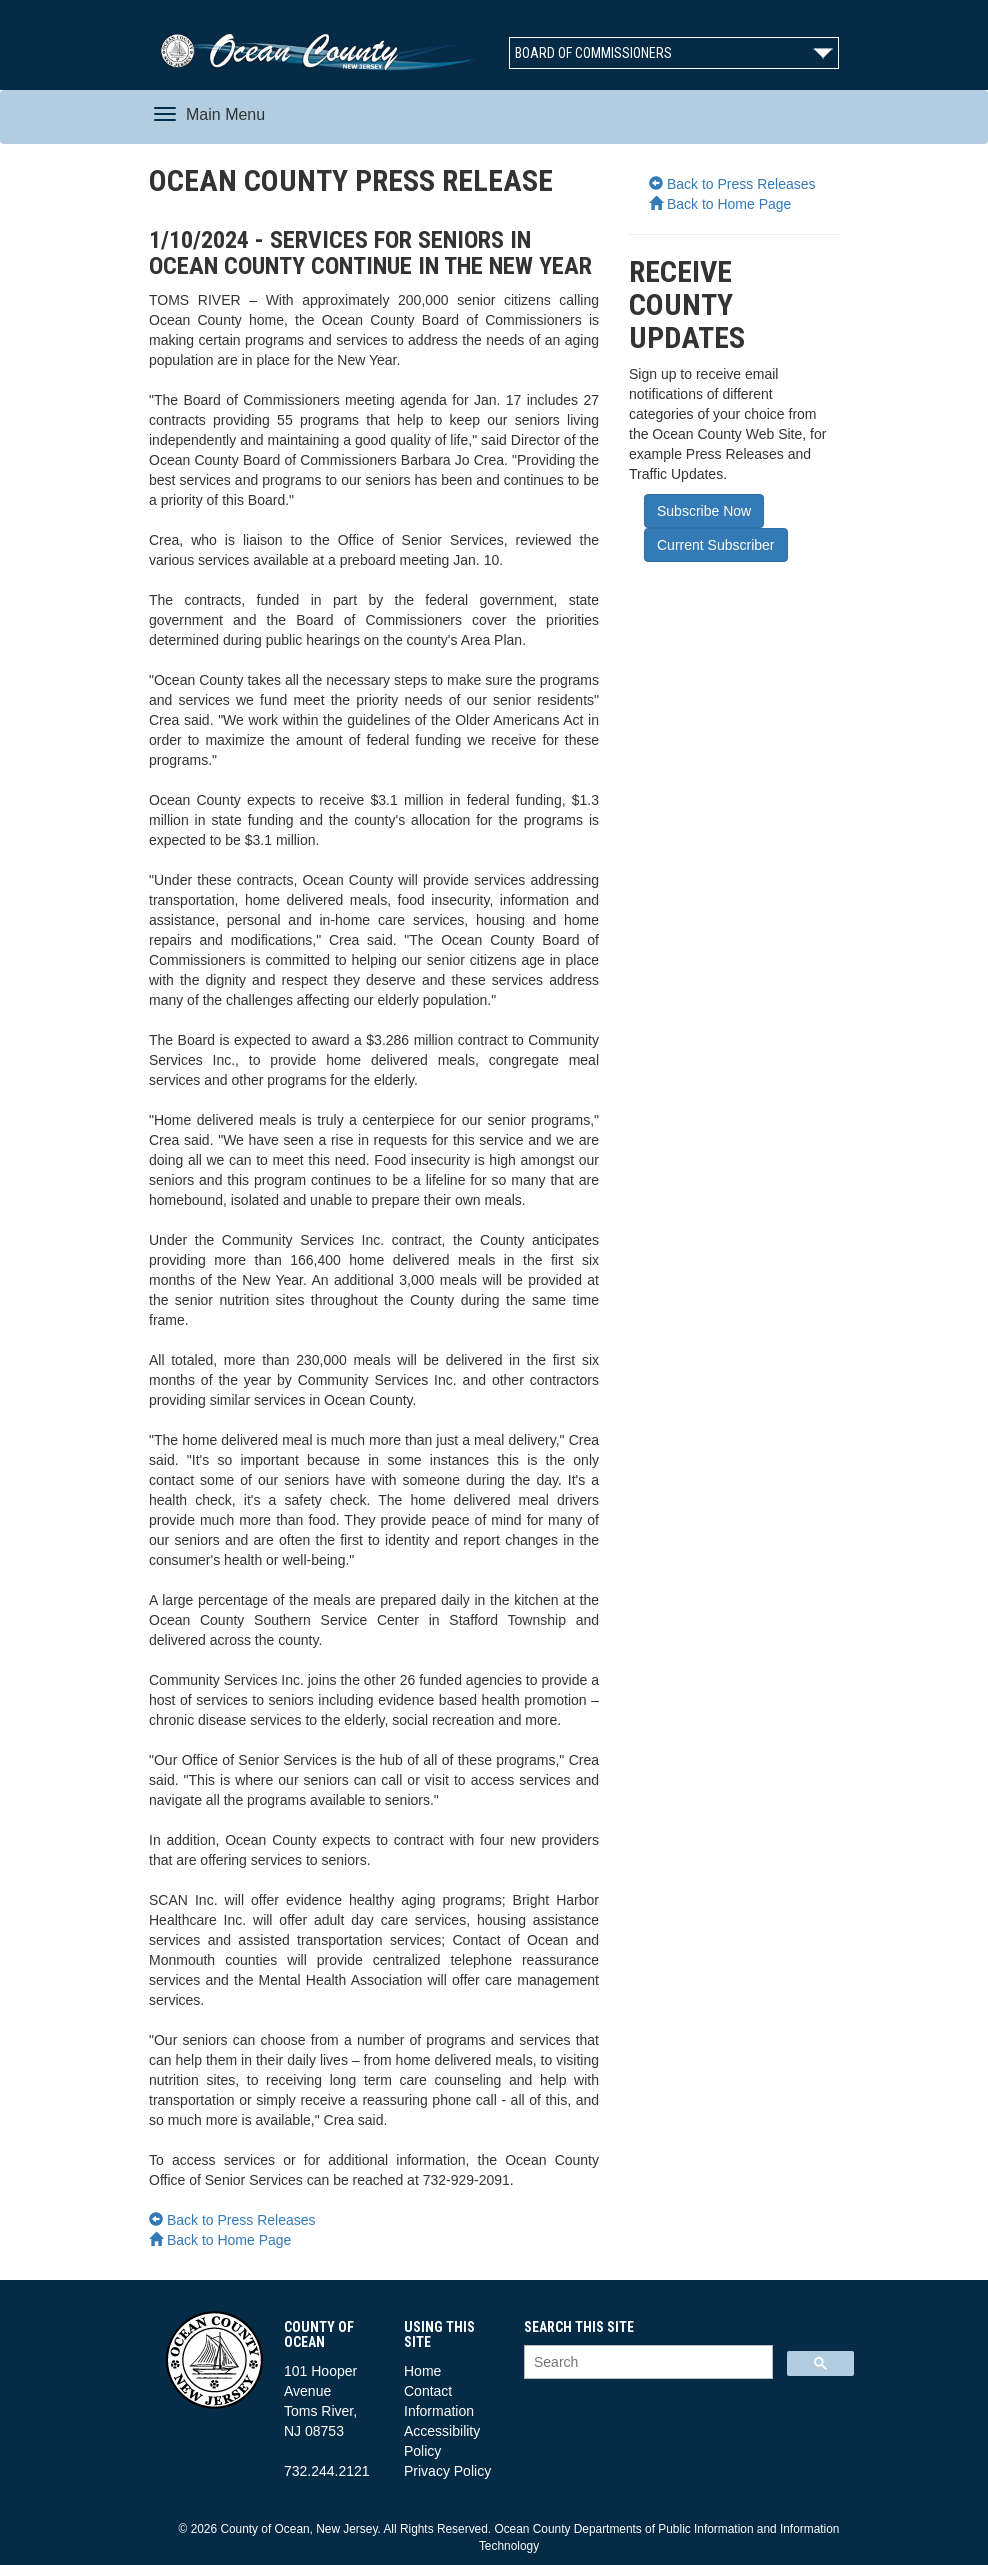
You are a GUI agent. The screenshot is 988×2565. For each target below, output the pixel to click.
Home (422, 2371)
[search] (646, 2362)
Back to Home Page (220, 2240)
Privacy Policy (447, 2471)
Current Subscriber (716, 545)
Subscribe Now (704, 511)
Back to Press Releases (232, 2220)
